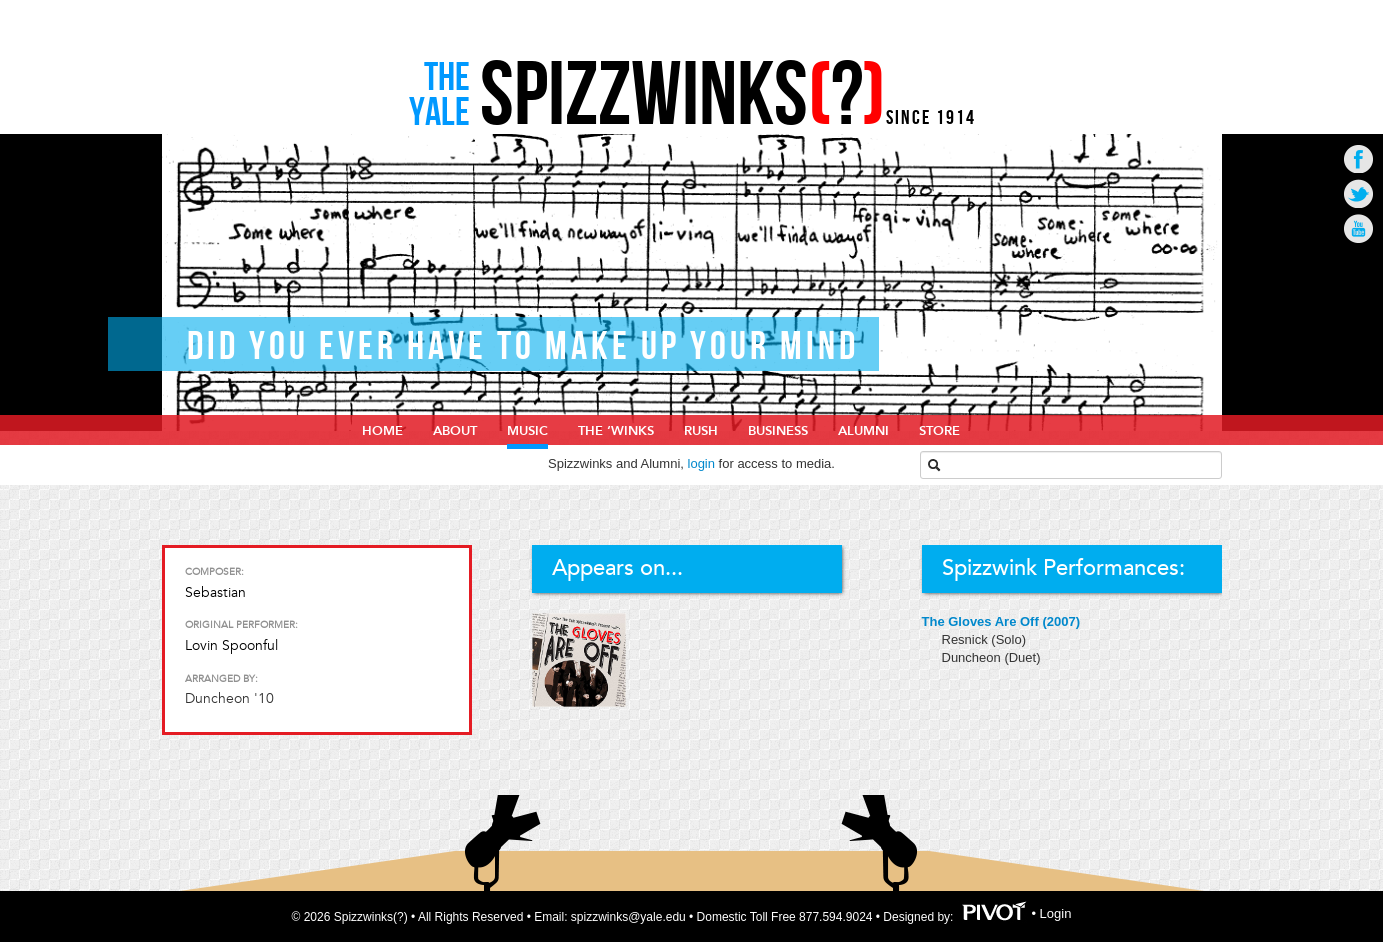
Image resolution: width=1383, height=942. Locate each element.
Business (778, 431)
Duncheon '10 (229, 698)
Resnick (967, 639)
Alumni (863, 431)
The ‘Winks (616, 431)
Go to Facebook (1358, 158)
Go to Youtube (1358, 228)
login (701, 463)
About (455, 431)
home (382, 431)
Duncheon (973, 657)
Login (1056, 913)
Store (939, 431)
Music (527, 431)
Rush (701, 431)
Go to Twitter (1358, 193)
